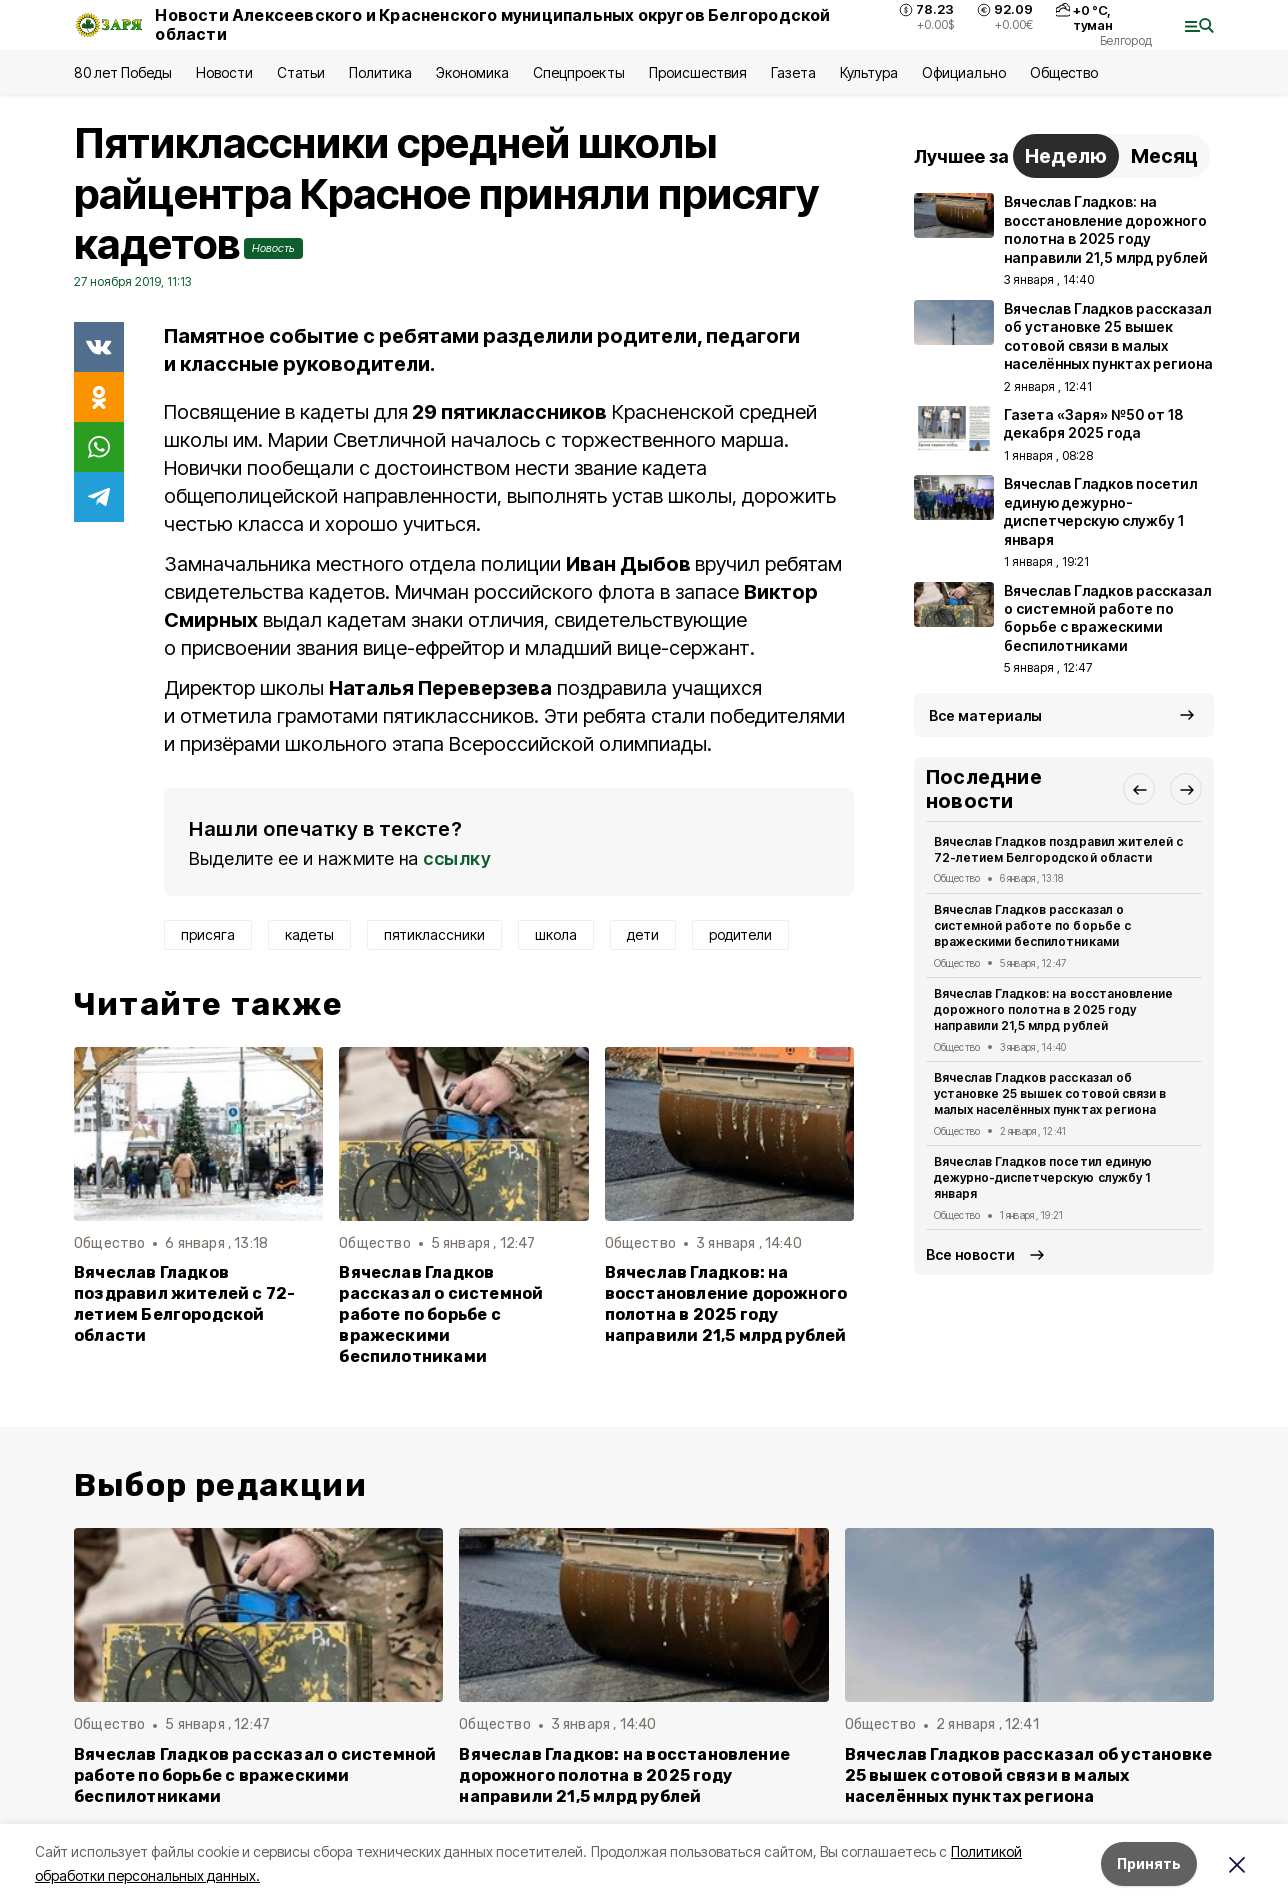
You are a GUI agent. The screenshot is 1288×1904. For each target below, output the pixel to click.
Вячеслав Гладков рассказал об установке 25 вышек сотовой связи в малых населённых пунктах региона (1050, 1093)
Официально (963, 72)
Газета (793, 72)
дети (643, 934)
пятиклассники (434, 934)
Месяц (1164, 156)
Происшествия (698, 72)
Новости (224, 72)
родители (740, 934)
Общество (1064, 72)
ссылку (457, 858)
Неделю (1066, 156)
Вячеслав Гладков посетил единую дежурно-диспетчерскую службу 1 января (1043, 1177)
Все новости (970, 1254)
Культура (869, 72)
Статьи (301, 72)
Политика (380, 72)
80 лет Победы (123, 72)
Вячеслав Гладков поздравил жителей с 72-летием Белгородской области (184, 1304)
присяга (208, 934)
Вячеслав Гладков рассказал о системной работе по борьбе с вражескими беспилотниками (441, 1314)
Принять (1149, 1863)
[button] (1139, 789)
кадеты (309, 934)
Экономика (472, 72)
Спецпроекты (578, 72)
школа (556, 934)
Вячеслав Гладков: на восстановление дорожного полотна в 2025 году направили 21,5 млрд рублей (726, 1304)
